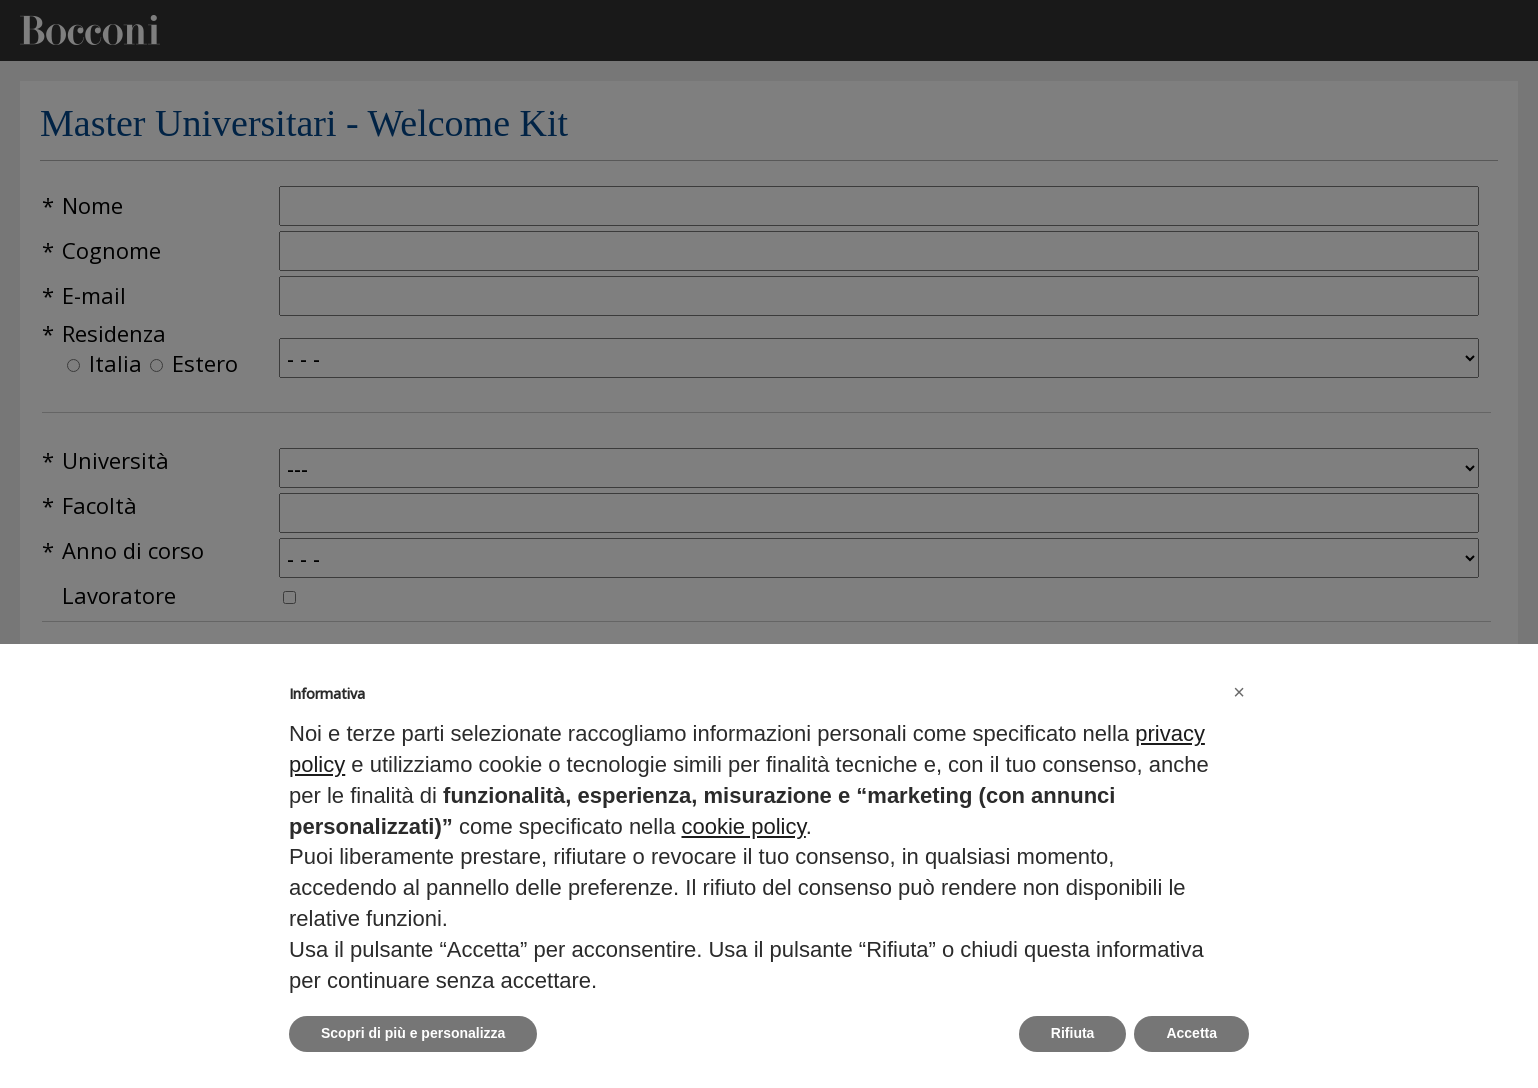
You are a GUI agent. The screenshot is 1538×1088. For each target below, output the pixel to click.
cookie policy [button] (743, 826)
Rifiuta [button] (1073, 1033)
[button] (1239, 692)
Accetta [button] (1191, 1033)
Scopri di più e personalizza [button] (413, 1033)
